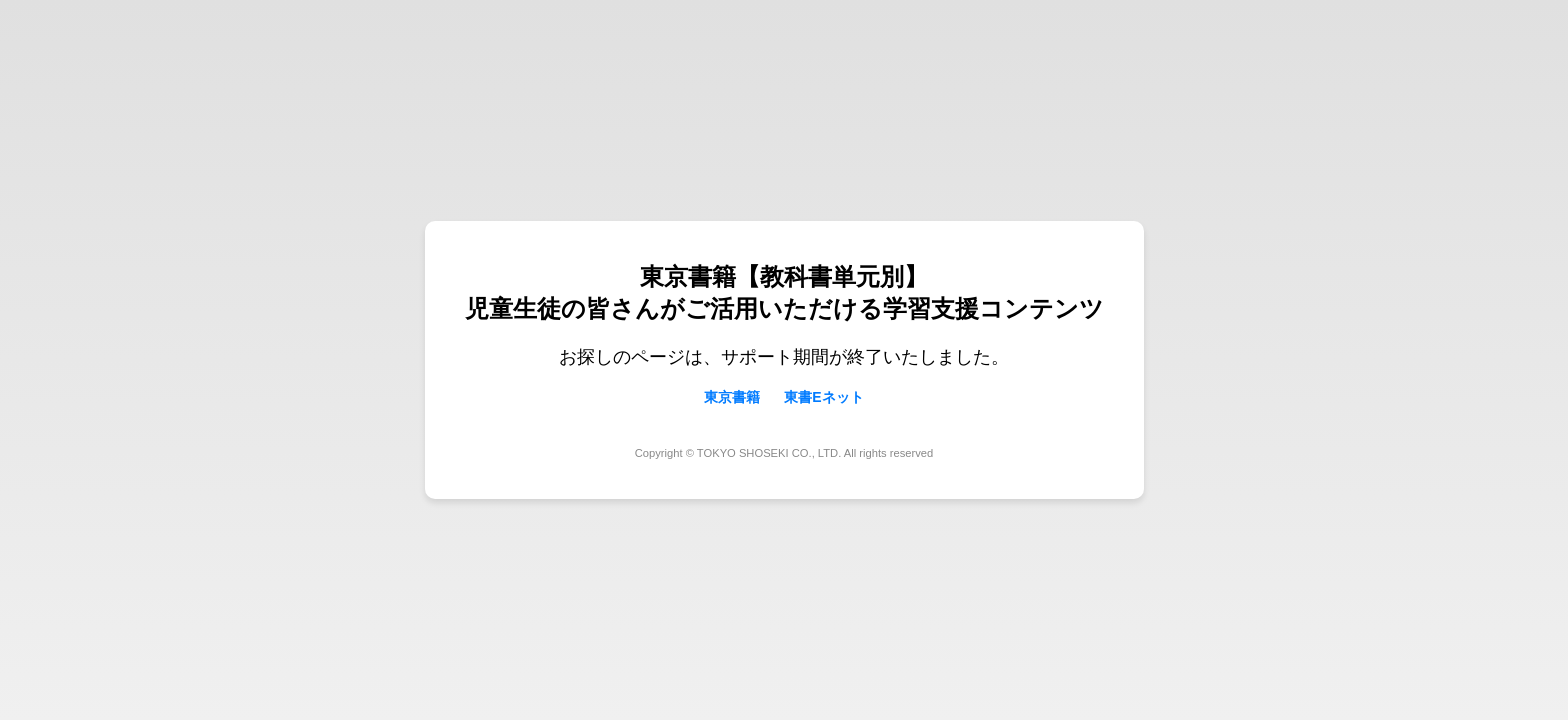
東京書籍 (732, 397)
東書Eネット (823, 397)
